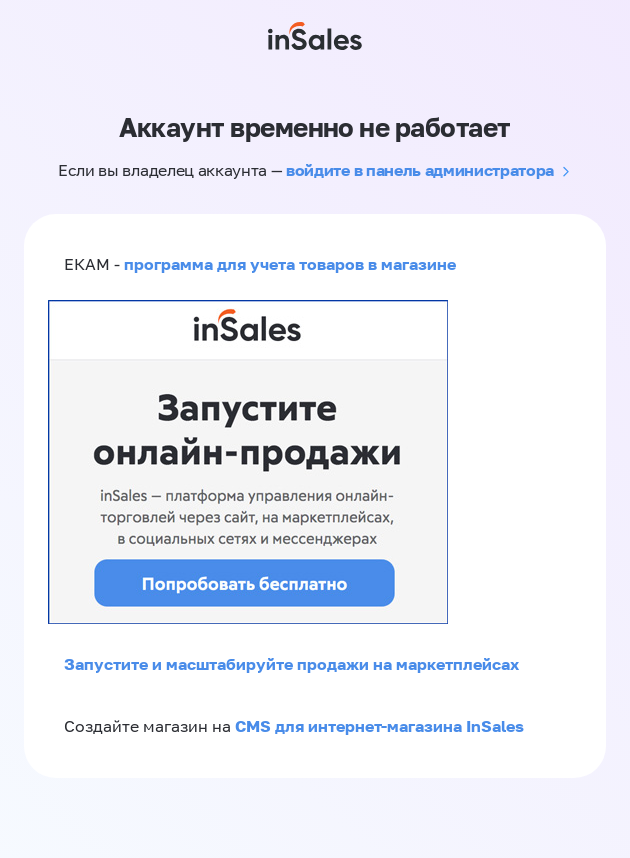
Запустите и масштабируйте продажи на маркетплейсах (291, 664)
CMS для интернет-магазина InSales (379, 726)
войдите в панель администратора (420, 170)
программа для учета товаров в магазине (290, 264)
